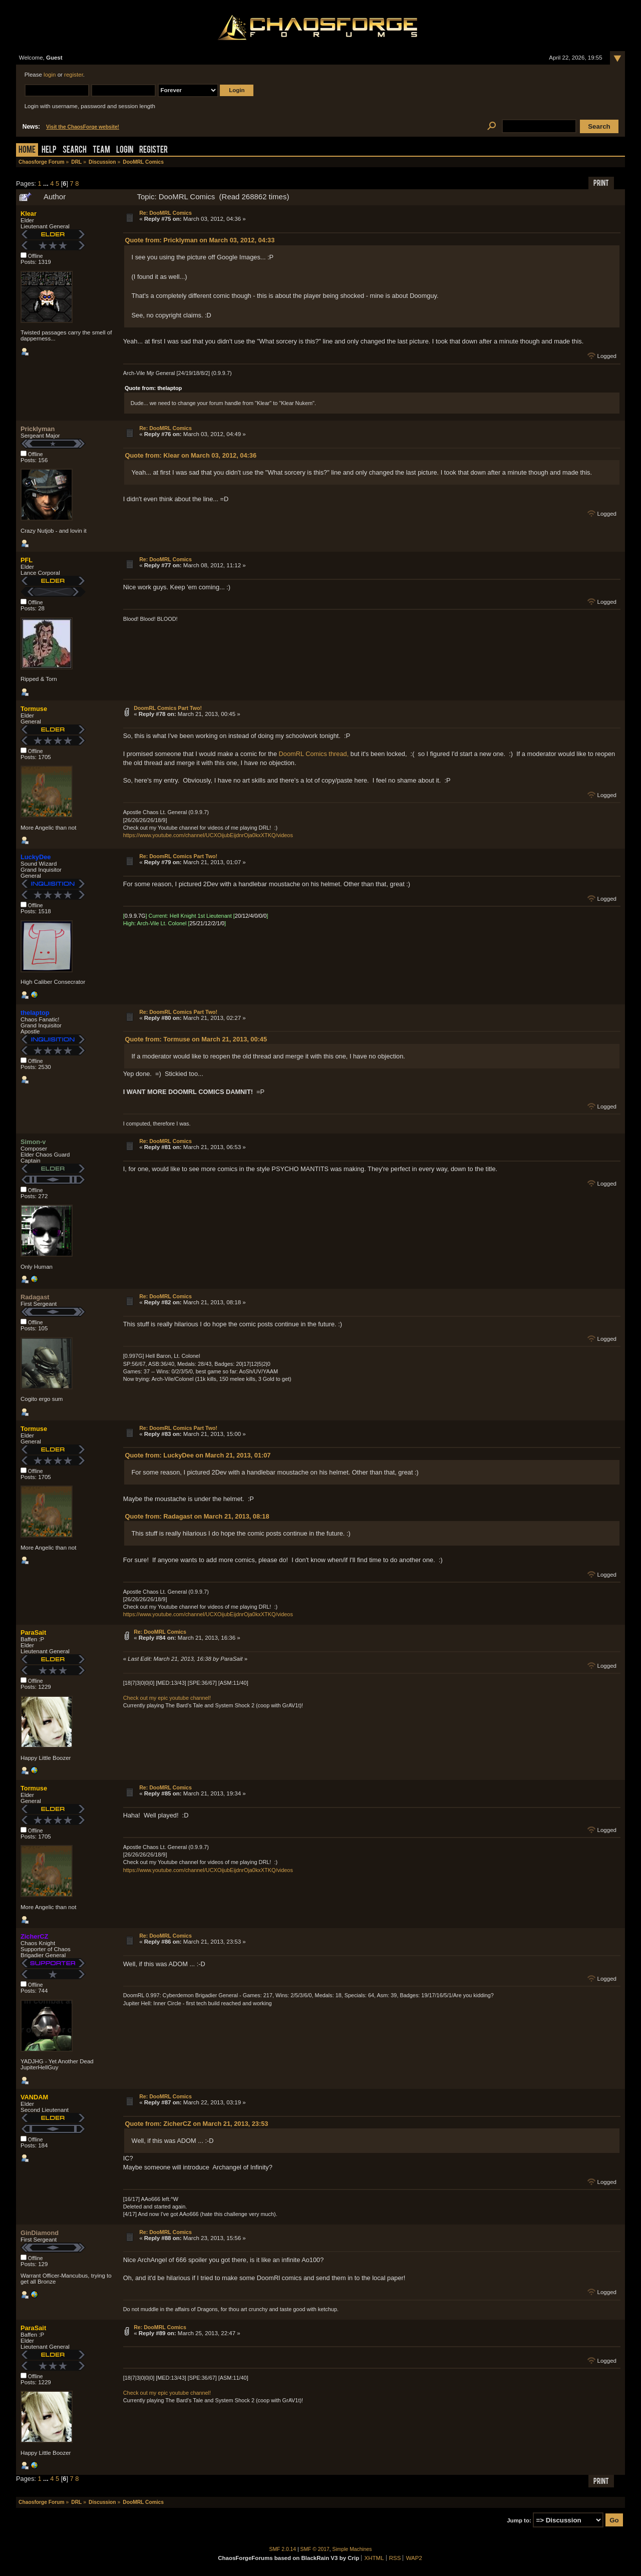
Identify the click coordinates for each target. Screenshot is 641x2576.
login (50, 75)
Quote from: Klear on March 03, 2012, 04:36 (190, 455)
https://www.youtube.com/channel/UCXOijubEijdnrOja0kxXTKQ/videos (208, 835)
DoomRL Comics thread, (314, 754)
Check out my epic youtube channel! (167, 1698)
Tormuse (34, 708)
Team (101, 150)
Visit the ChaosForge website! (82, 127)
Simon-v (33, 1142)
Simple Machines (352, 2549)
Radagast (35, 1297)
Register (153, 150)
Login (124, 150)
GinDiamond (40, 2233)
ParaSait (33, 1632)
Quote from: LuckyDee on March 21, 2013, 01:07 (198, 1455)
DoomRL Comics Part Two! (168, 708)
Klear (29, 213)
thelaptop (35, 1012)
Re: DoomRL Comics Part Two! (178, 856)
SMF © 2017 (315, 2549)
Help (49, 150)
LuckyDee (36, 857)
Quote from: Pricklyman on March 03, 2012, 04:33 (200, 240)
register (73, 75)
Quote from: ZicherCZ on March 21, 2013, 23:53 (196, 2123)
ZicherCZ (34, 1936)
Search (75, 150)
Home (27, 150)
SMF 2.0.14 (282, 2549)
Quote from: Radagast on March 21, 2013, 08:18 (197, 1516)
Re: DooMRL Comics (165, 213)
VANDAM (34, 2097)
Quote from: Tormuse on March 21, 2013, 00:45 (196, 1039)
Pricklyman (38, 429)
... (46, 183)
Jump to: (519, 2520)
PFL (27, 560)
